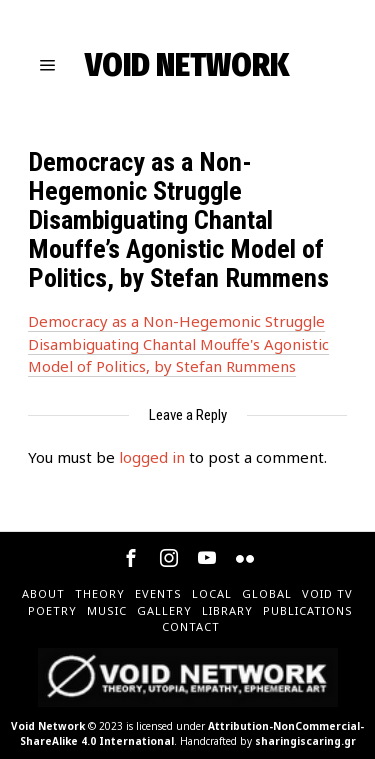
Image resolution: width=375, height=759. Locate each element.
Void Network (48, 726)
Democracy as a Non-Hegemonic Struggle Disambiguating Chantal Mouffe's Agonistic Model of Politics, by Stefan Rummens (178, 343)
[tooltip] (131, 558)
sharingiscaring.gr (305, 741)
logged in (152, 457)
